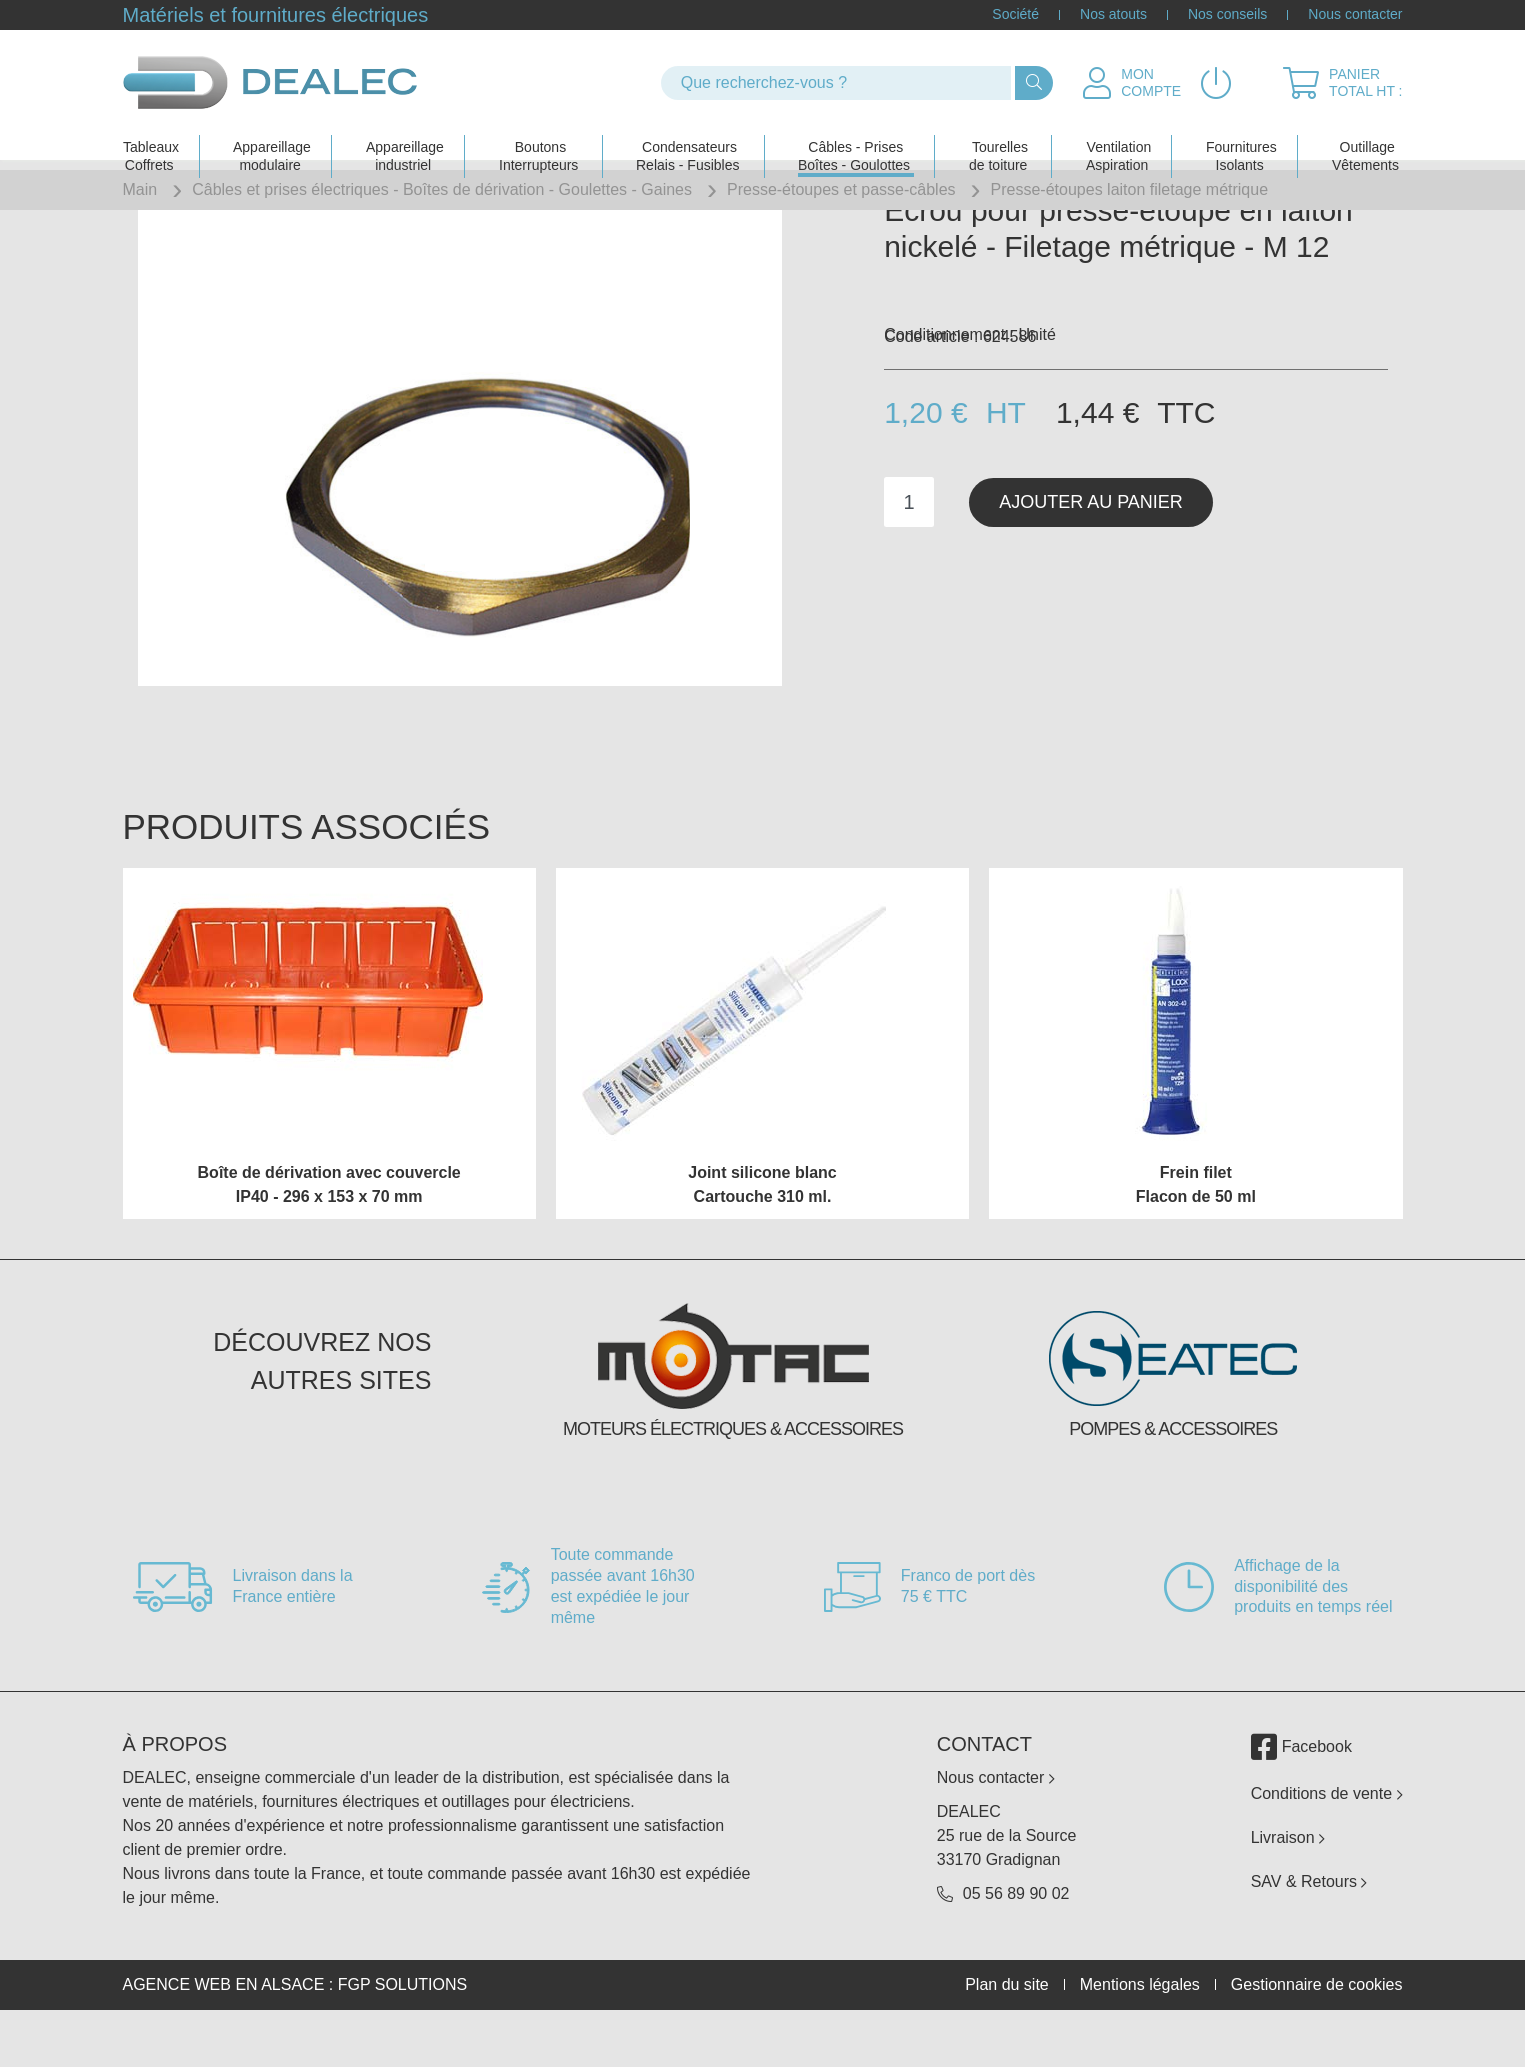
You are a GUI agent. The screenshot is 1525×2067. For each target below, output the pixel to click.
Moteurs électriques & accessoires (733, 1477)
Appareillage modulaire (272, 136)
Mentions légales (1140, 2031)
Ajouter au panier (1091, 549)
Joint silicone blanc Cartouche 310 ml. (762, 1232)
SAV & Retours (1309, 1928)
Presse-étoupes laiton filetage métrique (1130, 189)
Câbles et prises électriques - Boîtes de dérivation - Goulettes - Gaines (442, 189)
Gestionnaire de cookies (1317, 2031)
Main (140, 189)
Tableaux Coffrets (151, 136)
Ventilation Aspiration (1118, 136)
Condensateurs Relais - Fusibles (687, 136)
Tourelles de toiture (998, 136)
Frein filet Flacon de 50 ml (1196, 1232)
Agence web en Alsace (224, 2031)
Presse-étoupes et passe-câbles (841, 189)
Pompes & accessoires (1173, 1477)
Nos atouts (1113, 15)
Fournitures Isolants (1241, 136)
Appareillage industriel (405, 136)
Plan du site (1007, 2031)
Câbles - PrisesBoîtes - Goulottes (854, 136)
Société (1015, 15)
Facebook (1301, 1794)
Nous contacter (1355, 15)
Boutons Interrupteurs (538, 136)
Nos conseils (1227, 15)
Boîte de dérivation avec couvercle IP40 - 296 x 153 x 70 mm (329, 1232)
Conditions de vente (1327, 1840)
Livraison (1288, 1884)
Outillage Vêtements (1365, 136)
